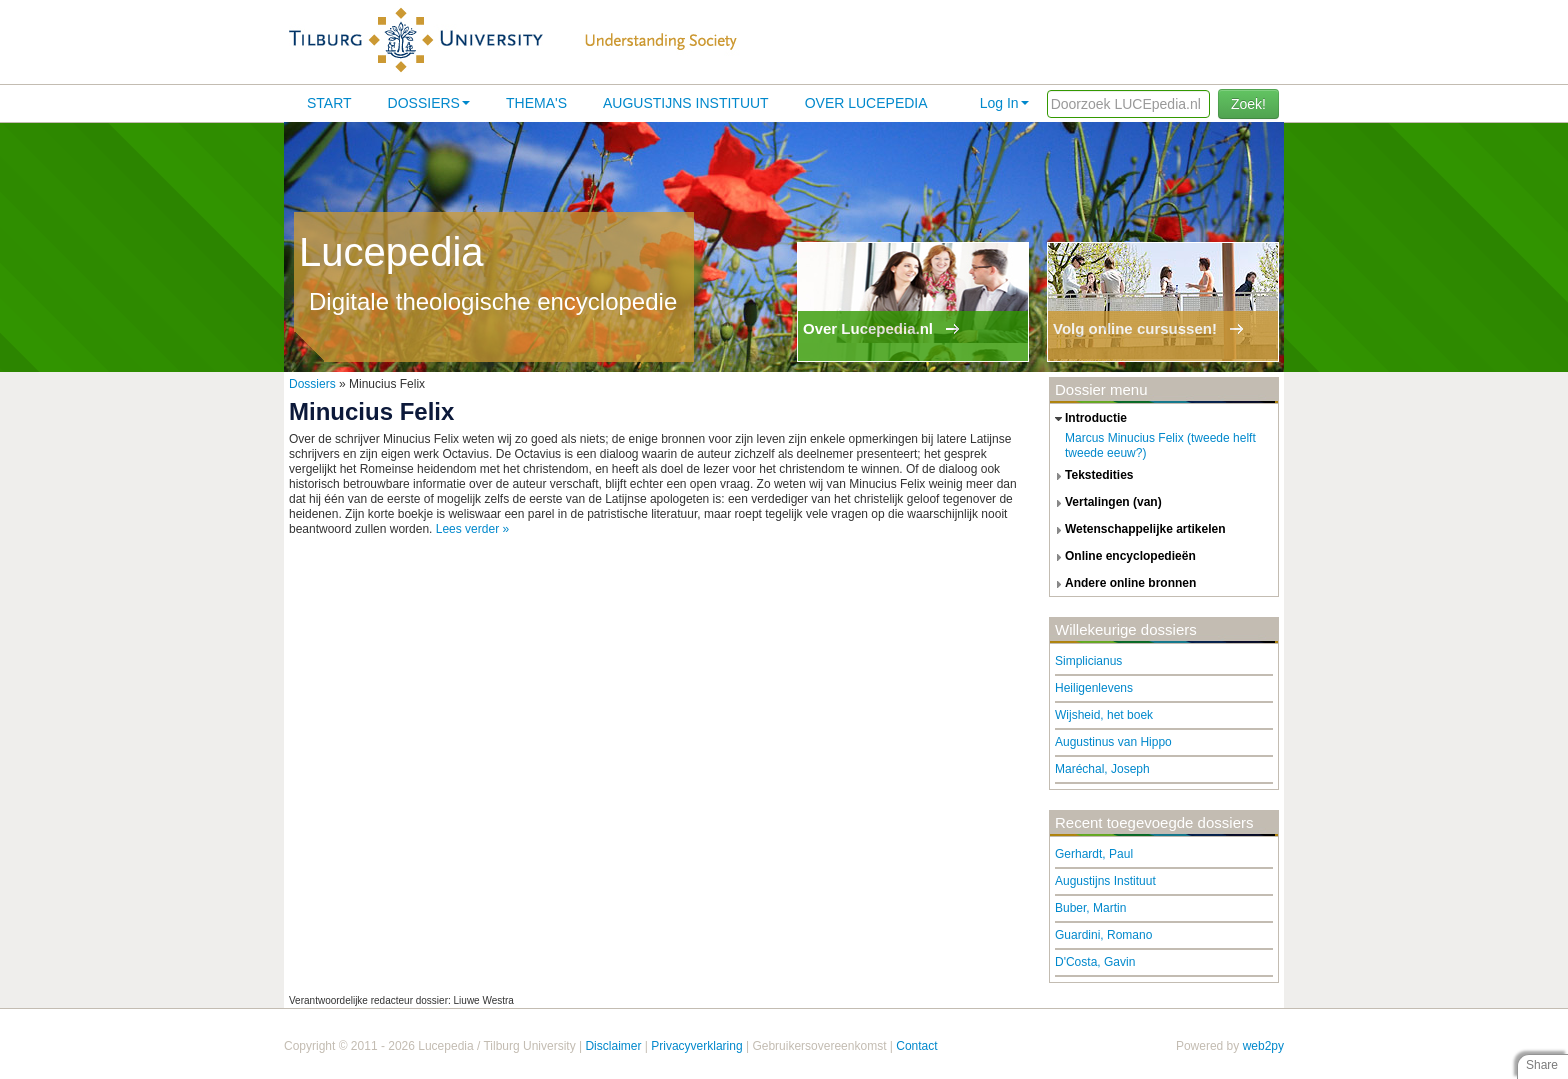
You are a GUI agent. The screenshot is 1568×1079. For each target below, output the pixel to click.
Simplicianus (1088, 661)
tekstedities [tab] (1092, 476)
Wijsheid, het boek (1104, 715)
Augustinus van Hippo (1113, 742)
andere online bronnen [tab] (1123, 584)
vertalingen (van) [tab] (1106, 503)
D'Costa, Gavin (1095, 962)
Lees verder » (472, 529)
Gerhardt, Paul (1094, 854)
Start (329, 103)
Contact (916, 1046)
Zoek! (1248, 104)
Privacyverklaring (696, 1046)
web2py (1263, 1046)
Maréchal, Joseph (1102, 769)
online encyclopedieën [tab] (1123, 557)
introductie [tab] (1088, 419)
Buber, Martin (1090, 908)
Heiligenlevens (1094, 688)
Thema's (536, 103)
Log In (1004, 103)
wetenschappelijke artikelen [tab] (1138, 530)
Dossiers (429, 103)
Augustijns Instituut (686, 103)
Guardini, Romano (1103, 935)
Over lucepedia (866, 103)
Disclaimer (613, 1046)
